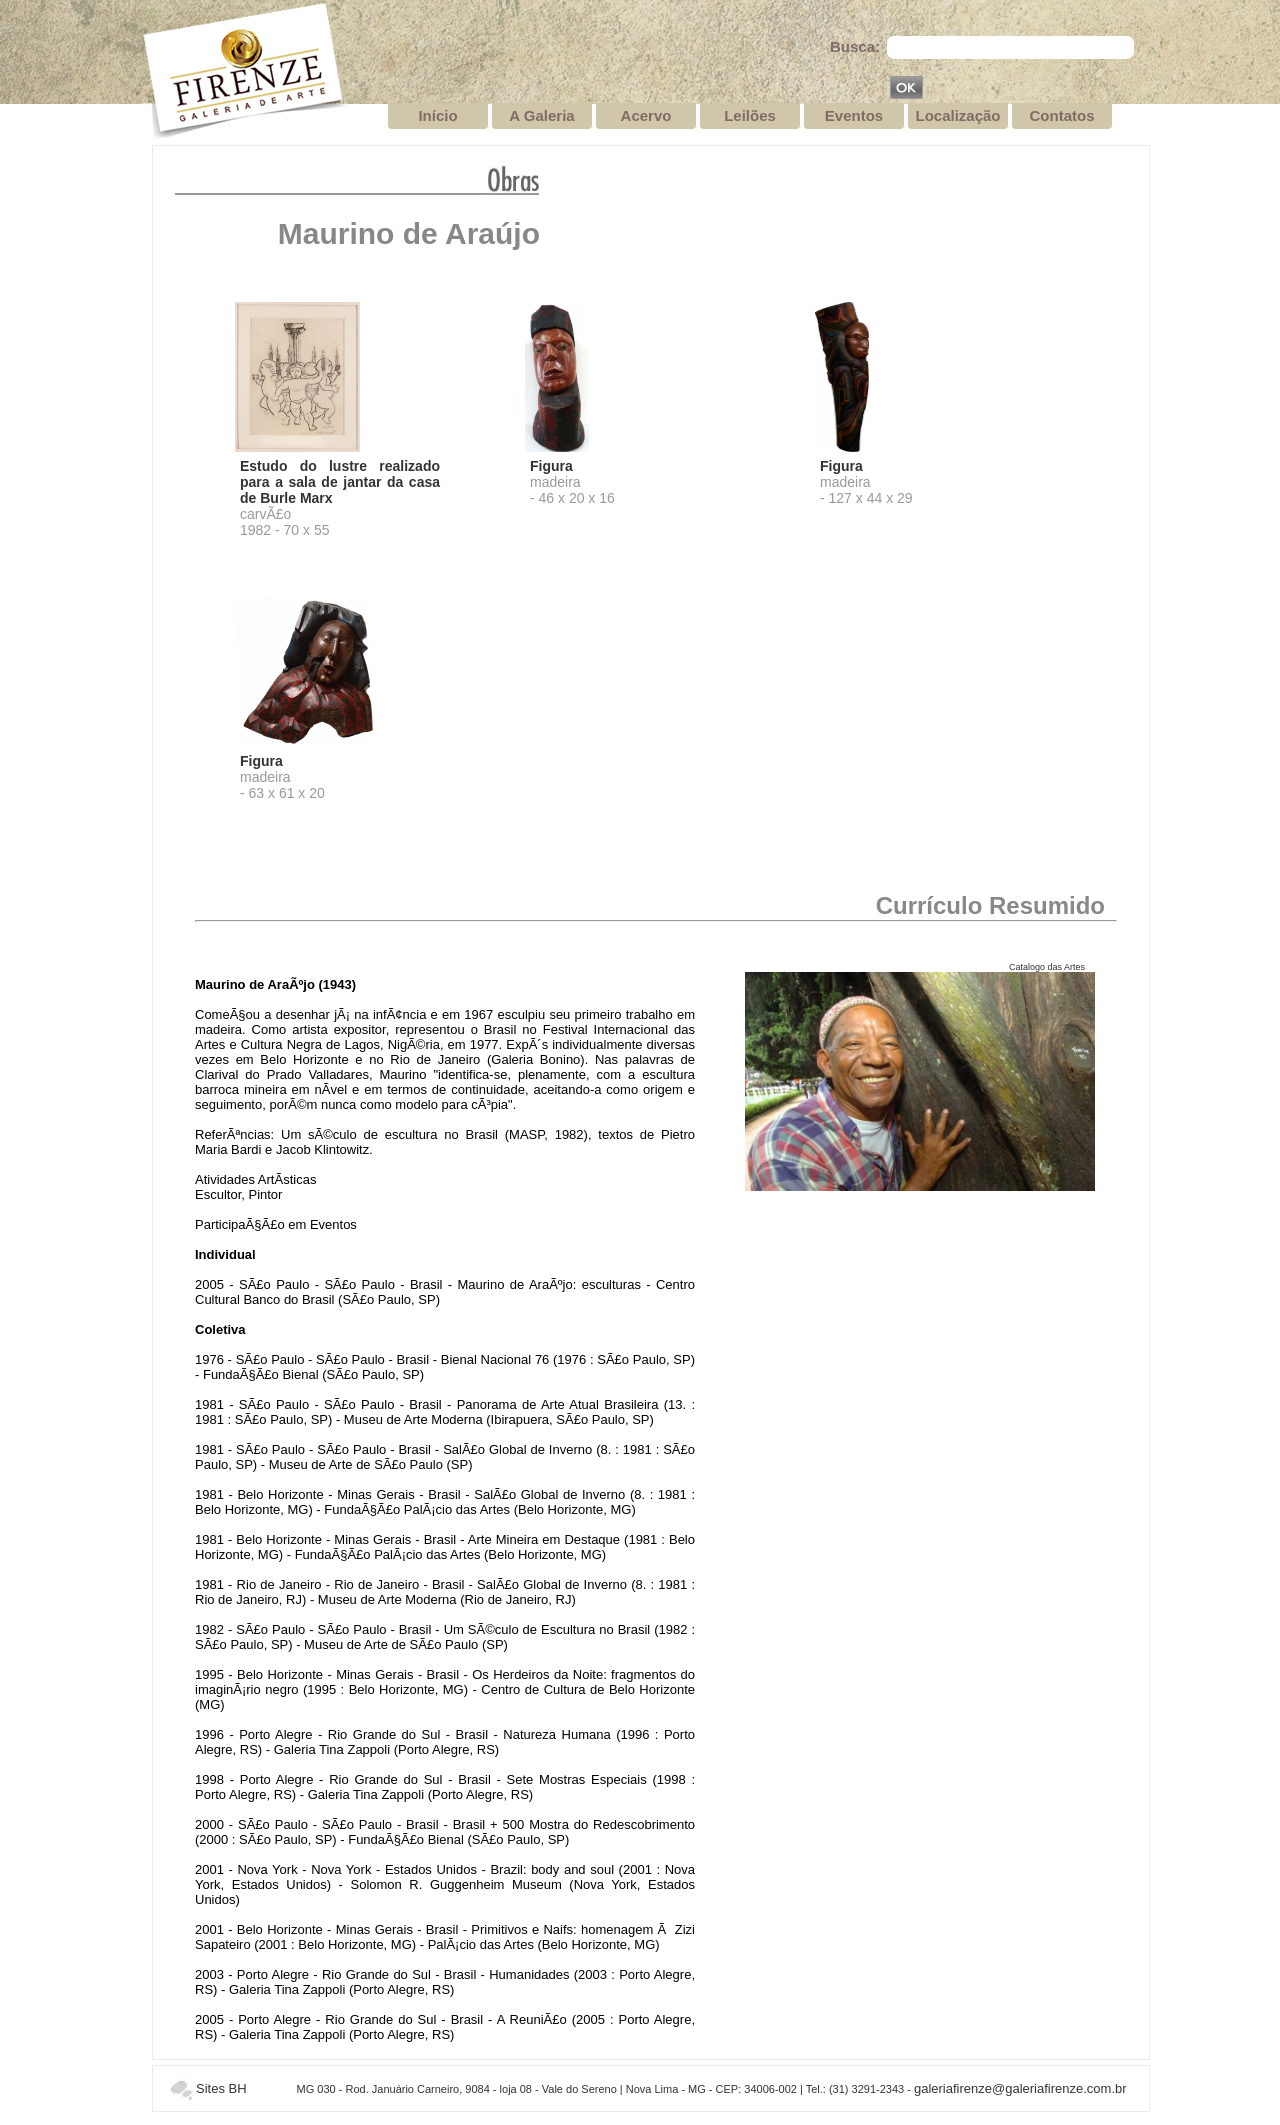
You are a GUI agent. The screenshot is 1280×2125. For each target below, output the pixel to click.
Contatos (1062, 115)
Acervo (646, 115)
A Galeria (541, 115)
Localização (957, 115)
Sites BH (221, 2088)
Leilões (750, 115)
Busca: (855, 46)
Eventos (854, 115)
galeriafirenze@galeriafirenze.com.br (1020, 2088)
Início (437, 115)
